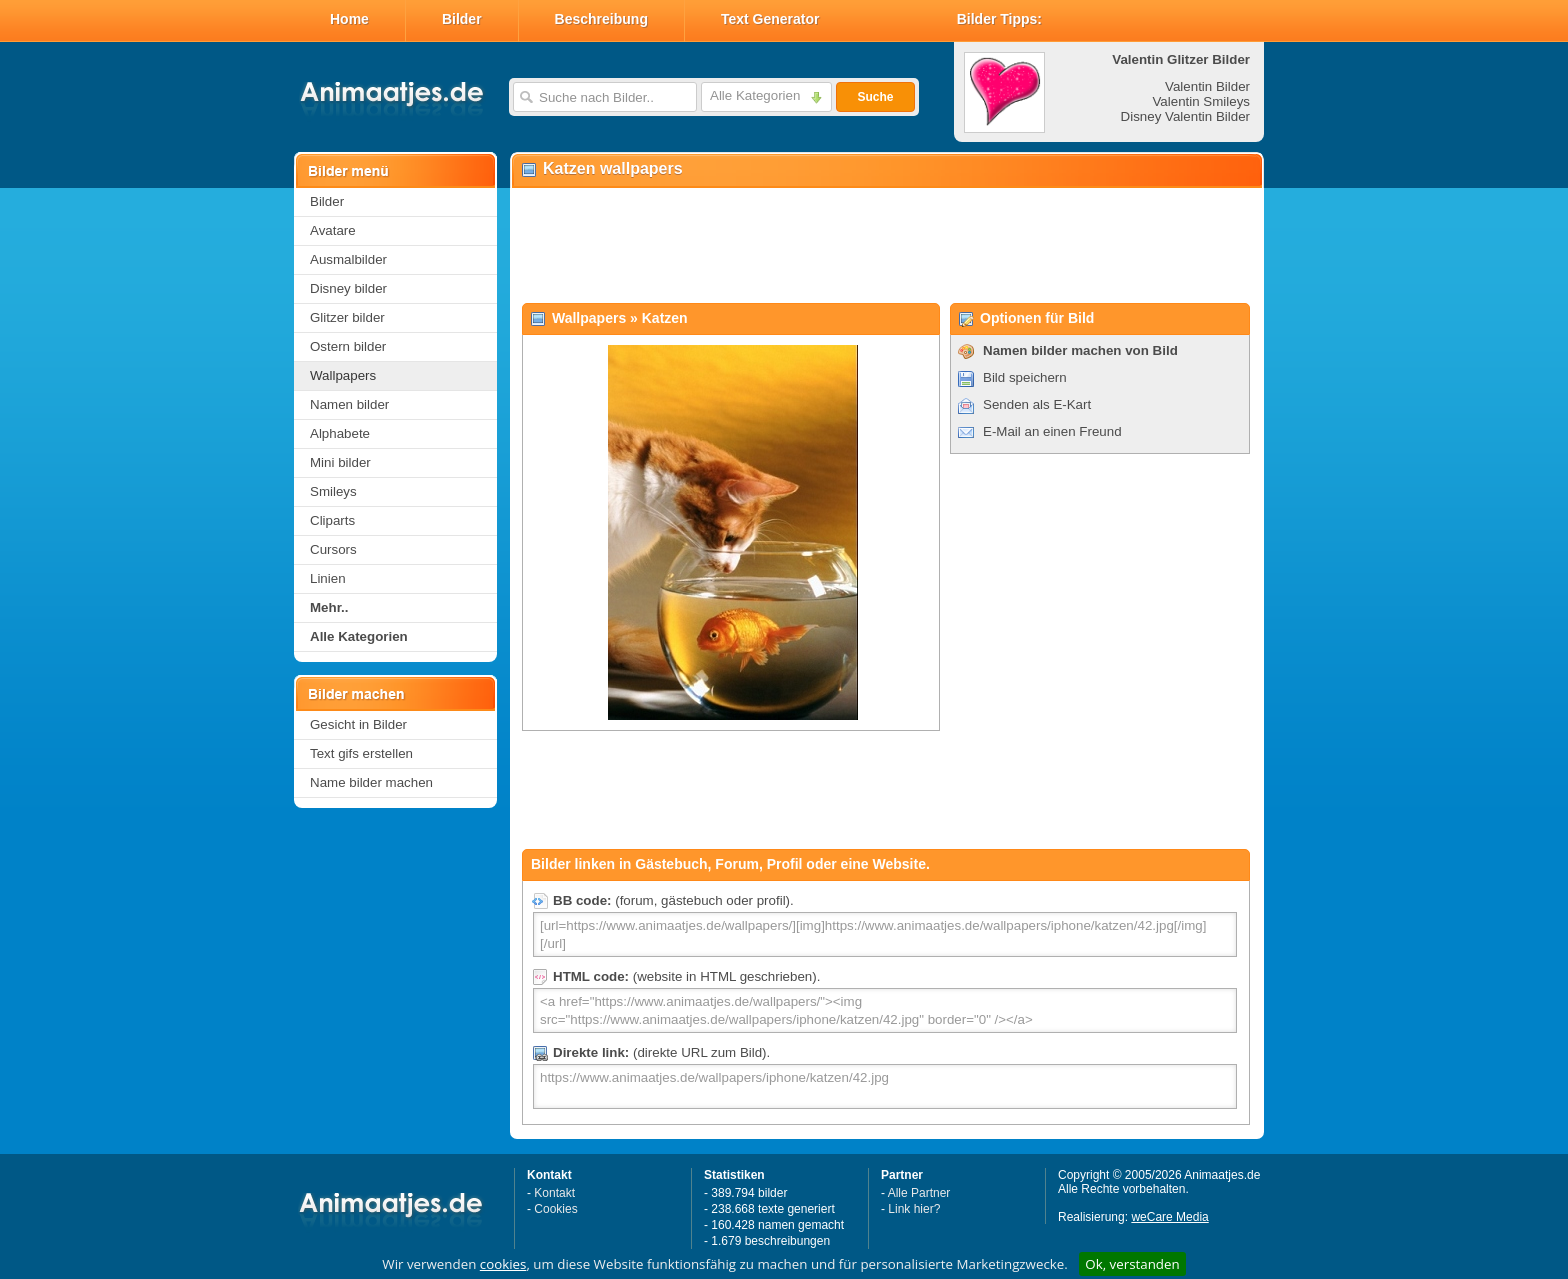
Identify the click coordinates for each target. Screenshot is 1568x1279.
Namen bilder (349, 404)
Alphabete (340, 433)
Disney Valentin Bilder (1185, 116)
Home (349, 19)
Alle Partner (919, 1193)
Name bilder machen (371, 782)
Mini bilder (340, 462)
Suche (875, 97)
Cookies (555, 1209)
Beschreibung (601, 19)
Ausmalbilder (348, 259)
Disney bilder (348, 288)
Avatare (333, 230)
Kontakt (554, 1193)
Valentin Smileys (1201, 101)
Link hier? (914, 1209)
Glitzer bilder (347, 317)
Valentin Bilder (1207, 86)
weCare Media (1169, 1217)
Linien (328, 578)
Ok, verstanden (1132, 1264)
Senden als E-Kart (1037, 404)
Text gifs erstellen (361, 753)
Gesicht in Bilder (358, 724)
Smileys (333, 491)
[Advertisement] (886, 246)
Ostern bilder (348, 346)
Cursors (333, 549)
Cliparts (332, 520)
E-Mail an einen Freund (1052, 431)
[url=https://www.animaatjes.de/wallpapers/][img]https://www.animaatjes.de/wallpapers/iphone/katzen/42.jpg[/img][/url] (885, 934)
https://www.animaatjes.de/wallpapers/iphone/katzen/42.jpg (885, 1086)
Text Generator (770, 19)
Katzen (665, 318)
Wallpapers (343, 375)
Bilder (462, 19)
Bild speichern (1025, 377)
